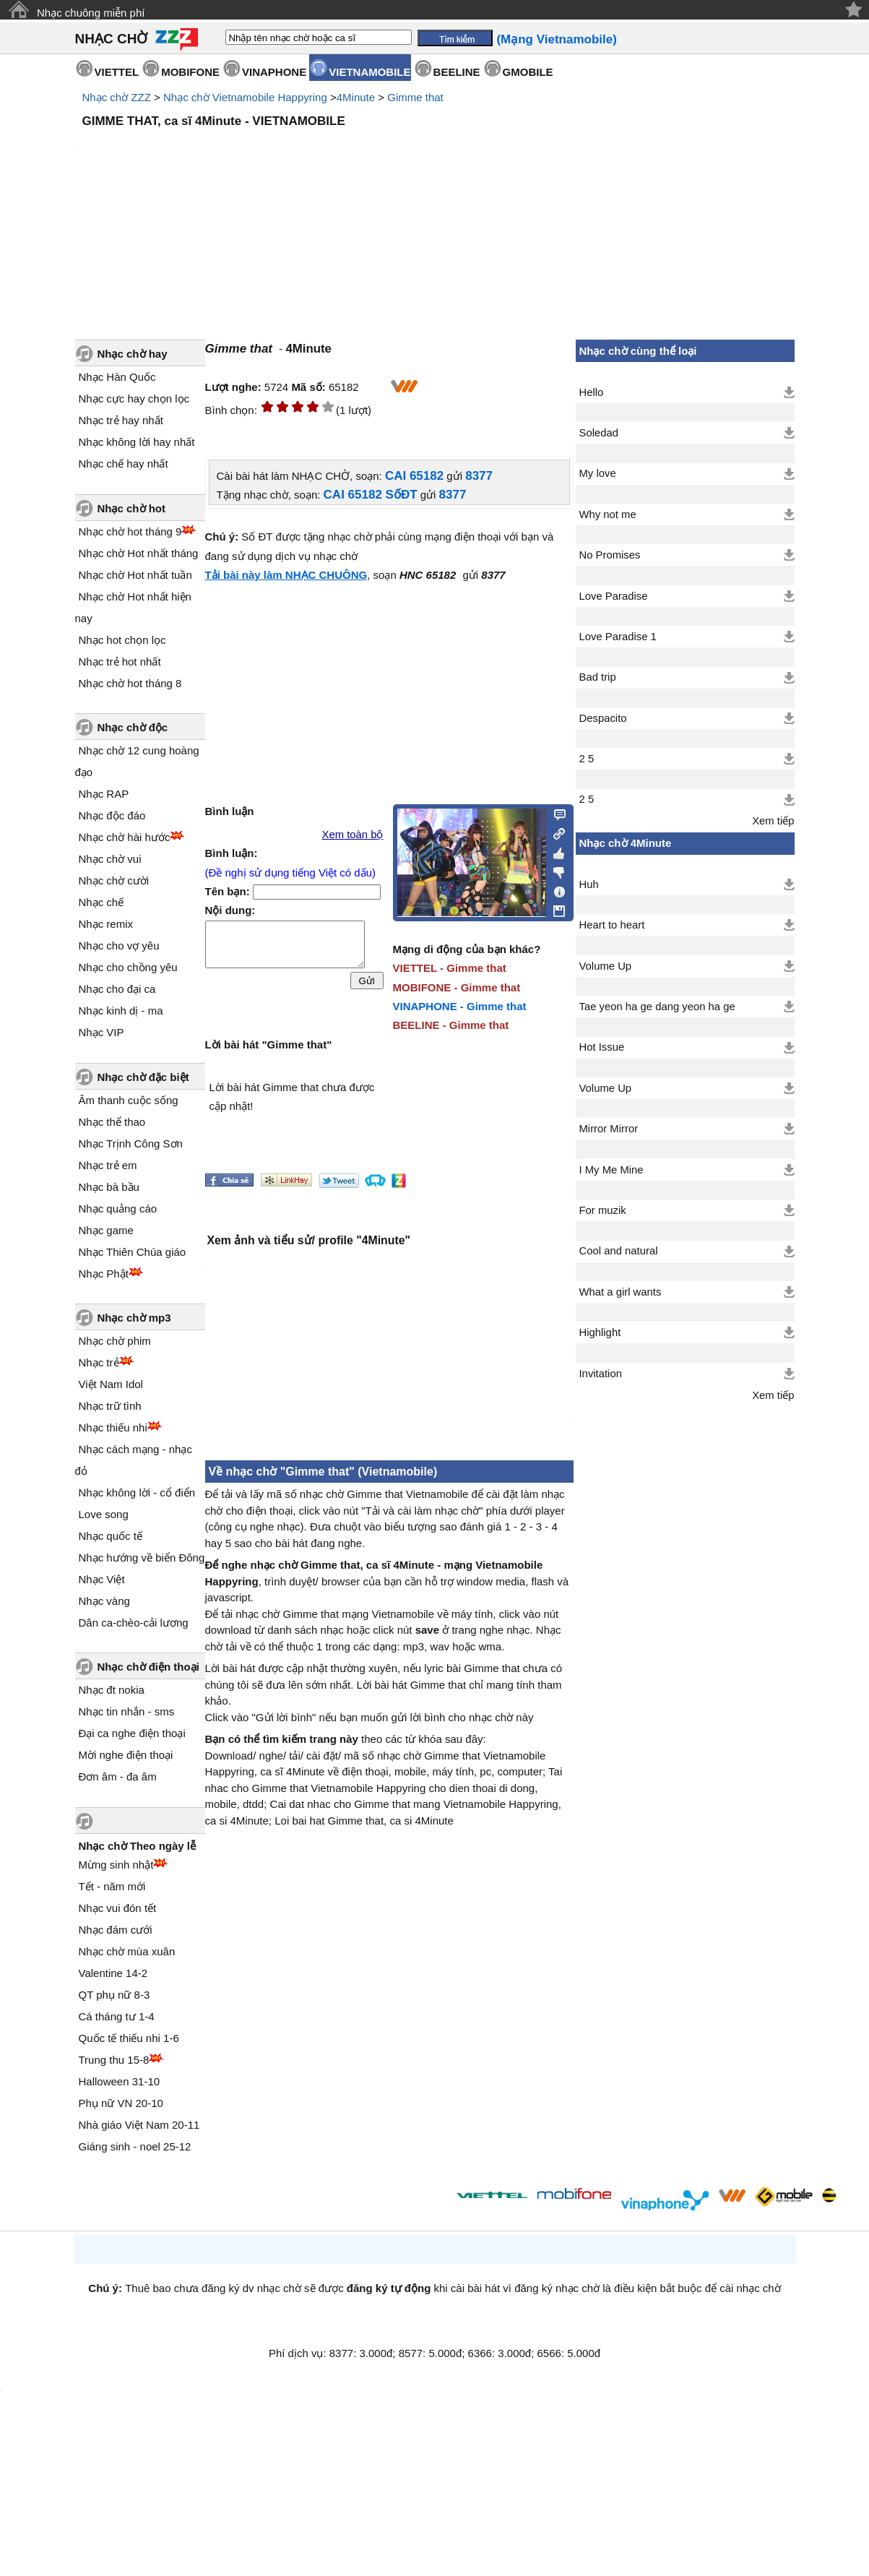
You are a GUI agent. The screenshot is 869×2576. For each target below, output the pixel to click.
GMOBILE (528, 72)
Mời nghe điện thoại (126, 1755)
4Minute (356, 97)
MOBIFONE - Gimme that (457, 987)
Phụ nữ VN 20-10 (121, 2103)
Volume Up (605, 966)
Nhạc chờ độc (133, 727)
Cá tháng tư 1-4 (117, 2016)
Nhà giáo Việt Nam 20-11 (139, 2125)
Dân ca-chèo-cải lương (134, 1622)
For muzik (602, 1210)
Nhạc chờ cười (114, 880)
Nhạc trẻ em (108, 1165)
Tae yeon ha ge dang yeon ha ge (657, 1006)
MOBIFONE (190, 72)
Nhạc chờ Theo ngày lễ (137, 1846)
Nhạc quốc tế (110, 1536)
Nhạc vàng (104, 1601)
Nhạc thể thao (112, 1122)
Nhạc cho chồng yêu (128, 967)
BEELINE (456, 72)
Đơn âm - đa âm (118, 1776)
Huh (589, 884)
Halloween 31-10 (119, 2081)
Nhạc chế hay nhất (123, 463)
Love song (104, 1514)
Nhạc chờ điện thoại (148, 1666)
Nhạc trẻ (99, 1362)
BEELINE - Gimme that (451, 1025)
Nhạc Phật (104, 1273)
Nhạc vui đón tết (118, 1908)
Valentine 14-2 (113, 1973)
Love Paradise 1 (618, 636)
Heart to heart (612, 925)
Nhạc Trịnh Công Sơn (131, 1143)
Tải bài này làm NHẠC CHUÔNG (286, 575)
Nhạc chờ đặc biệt (143, 1077)
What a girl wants (620, 1292)
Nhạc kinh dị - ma (121, 1010)
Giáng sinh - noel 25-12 (135, 2146)
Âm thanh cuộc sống (128, 1100)
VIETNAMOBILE (369, 72)
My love (597, 473)
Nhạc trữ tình (110, 1406)
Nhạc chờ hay (133, 354)
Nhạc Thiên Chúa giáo (132, 1252)
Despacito (603, 718)
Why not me (607, 514)
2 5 (587, 758)
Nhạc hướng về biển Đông (142, 1557)
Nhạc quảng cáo (118, 1208)
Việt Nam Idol (111, 1384)
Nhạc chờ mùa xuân (127, 1951)
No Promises (610, 555)
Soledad (598, 433)
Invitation (600, 1373)
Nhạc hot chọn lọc (122, 640)
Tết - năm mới (112, 1886)
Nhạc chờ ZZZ (116, 97)
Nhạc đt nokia (111, 1690)
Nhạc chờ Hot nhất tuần (135, 575)
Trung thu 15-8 (114, 2060)
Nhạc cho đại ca (117, 989)
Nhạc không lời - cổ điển (137, 1492)
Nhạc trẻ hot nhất (120, 661)
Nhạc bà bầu (109, 1187)
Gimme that (415, 97)
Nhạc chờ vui (110, 859)
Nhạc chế (101, 902)
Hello (591, 392)
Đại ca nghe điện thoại (132, 1733)
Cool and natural (618, 1251)
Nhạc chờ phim (115, 1341)
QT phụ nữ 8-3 (114, 1995)
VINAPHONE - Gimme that (460, 1006)
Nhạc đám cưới (115, 1930)
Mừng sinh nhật (116, 1864)
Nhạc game (106, 1230)
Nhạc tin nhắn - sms (127, 1711)
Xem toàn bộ (353, 834)
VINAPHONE (274, 72)
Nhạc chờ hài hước (124, 837)
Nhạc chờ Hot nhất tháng (139, 553)
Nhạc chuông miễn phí (90, 13)
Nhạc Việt (102, 1579)
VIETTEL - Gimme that (449, 968)
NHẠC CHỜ (111, 38)
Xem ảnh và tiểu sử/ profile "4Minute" (308, 1240)
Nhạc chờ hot (132, 508)
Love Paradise (613, 596)
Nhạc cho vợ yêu (119, 945)
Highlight (600, 1332)
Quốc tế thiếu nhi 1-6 (129, 2038)
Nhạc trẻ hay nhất (121, 420)
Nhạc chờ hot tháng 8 (130, 683)
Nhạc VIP (101, 1032)
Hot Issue (602, 1047)
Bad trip (597, 677)
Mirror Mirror (609, 1128)
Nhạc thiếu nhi (113, 1427)
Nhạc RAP (104, 794)
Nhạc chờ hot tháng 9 (130, 531)
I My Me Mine (611, 1170)
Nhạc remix (106, 924)
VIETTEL (117, 72)
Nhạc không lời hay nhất (137, 442)
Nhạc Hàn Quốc (117, 377)
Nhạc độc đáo (112, 815)
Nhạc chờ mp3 (134, 1317)
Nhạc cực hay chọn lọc (134, 398)
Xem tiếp (773, 821)
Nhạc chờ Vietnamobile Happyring (245, 97)
